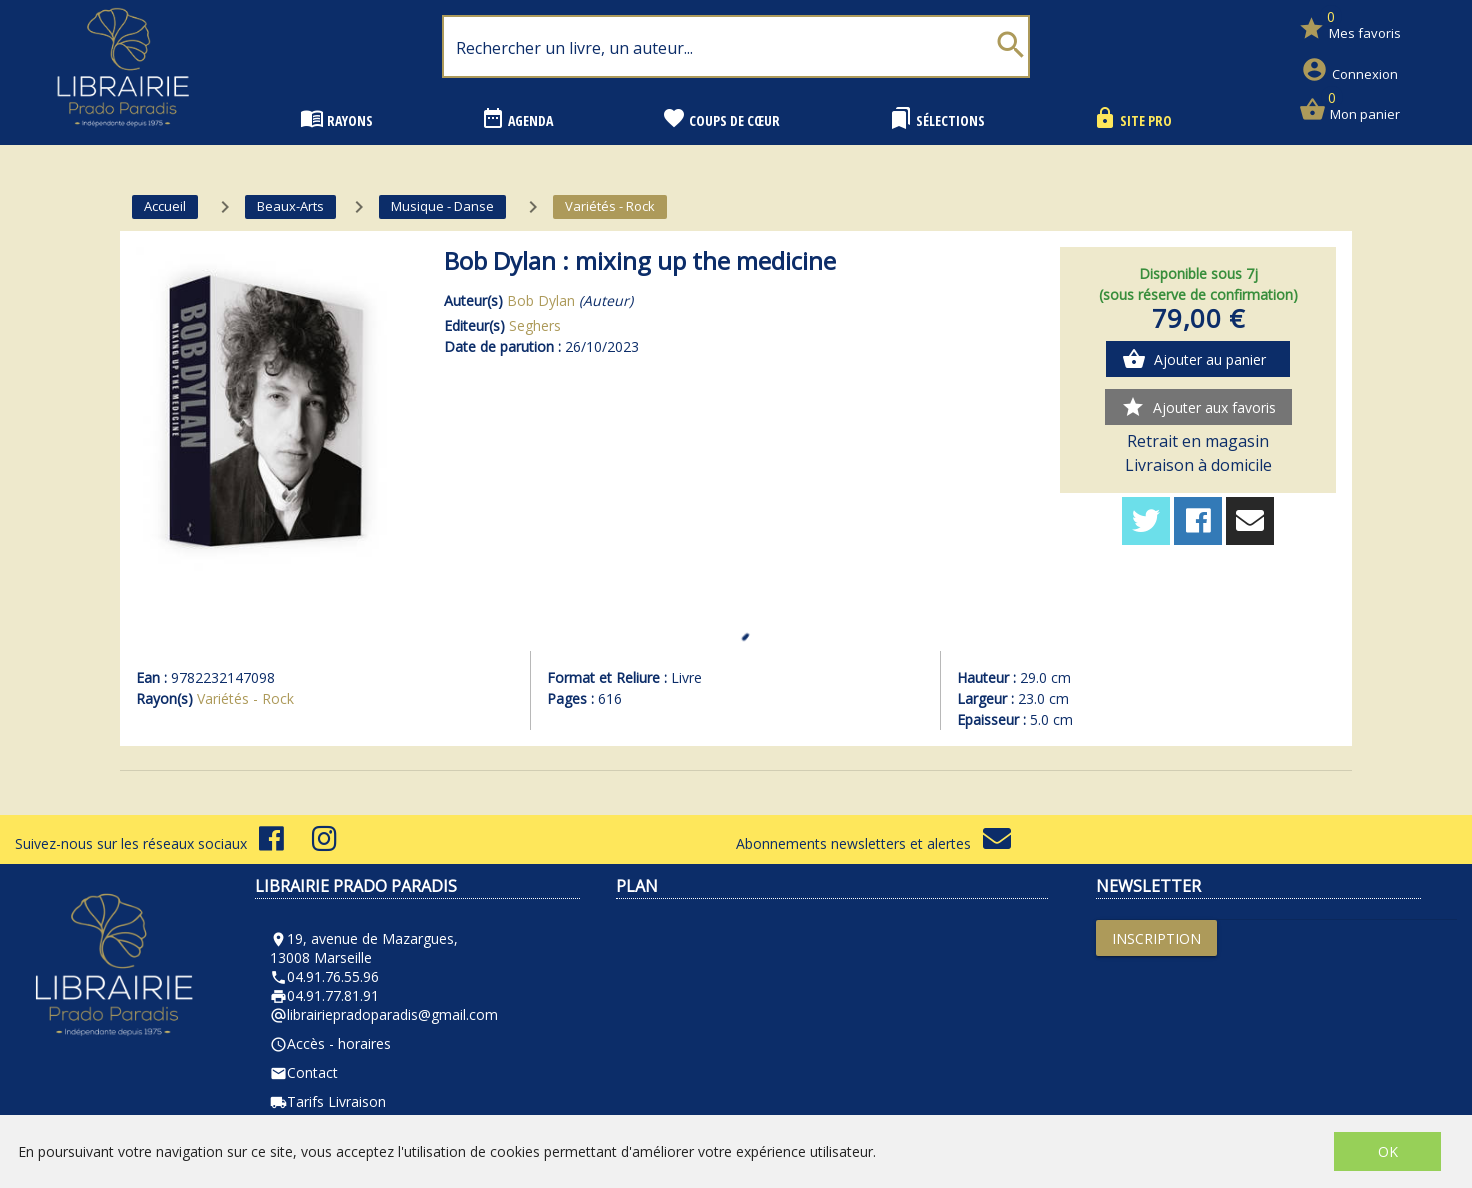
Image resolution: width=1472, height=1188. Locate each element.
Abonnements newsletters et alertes (873, 843)
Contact (304, 1072)
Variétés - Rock (245, 698)
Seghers (535, 325)
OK (1388, 1151)
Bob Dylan (541, 300)
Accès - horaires (330, 1043)
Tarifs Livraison (328, 1101)
